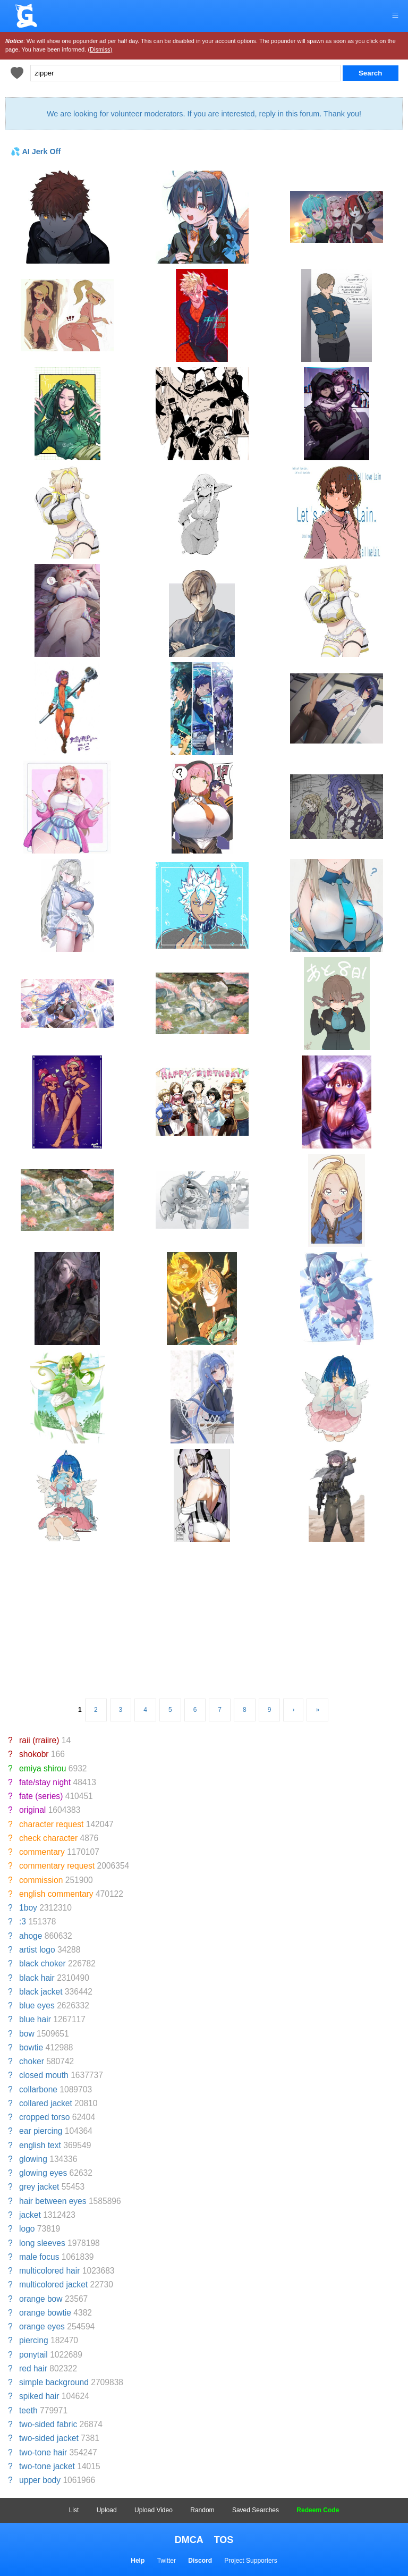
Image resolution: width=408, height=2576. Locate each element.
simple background (54, 2382)
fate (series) (41, 1796)
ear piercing (40, 2130)
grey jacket (39, 2186)
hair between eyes (53, 2201)
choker (31, 2061)
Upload (107, 2510)
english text (40, 2145)
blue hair (35, 2019)
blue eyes (37, 2005)
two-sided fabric (48, 2424)
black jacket (40, 1991)
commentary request (57, 1865)
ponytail (33, 2354)
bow (27, 2033)
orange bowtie (45, 2312)
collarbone (38, 2089)
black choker (42, 1963)
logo (27, 2228)
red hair (33, 2368)
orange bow (41, 2298)
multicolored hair (49, 2270)
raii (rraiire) (39, 1740)
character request (51, 1824)
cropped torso (44, 2117)
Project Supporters (250, 2560)
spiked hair (39, 2396)
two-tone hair (43, 2452)
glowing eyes (43, 2172)
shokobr (33, 1754)
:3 (22, 1921)
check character (48, 1838)
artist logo (37, 1949)
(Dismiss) (100, 49)
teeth (28, 2410)
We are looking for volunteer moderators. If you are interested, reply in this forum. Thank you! (204, 113)
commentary (42, 1851)
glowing (33, 2159)
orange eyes (42, 2326)
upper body (40, 2480)
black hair (37, 1977)
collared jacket (45, 2103)
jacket (30, 2214)
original (32, 1809)
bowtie (31, 2047)
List (74, 2510)
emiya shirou (42, 1768)
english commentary (56, 1893)
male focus (39, 2256)
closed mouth (44, 2075)
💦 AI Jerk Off (36, 151)
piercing (33, 2340)
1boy (28, 1907)
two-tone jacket (47, 2466)
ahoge (30, 1935)
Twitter (166, 2560)
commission (41, 1880)
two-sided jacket (49, 2438)
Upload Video (153, 2510)
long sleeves (42, 2243)
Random (202, 2510)
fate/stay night (45, 1782)
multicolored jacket (53, 2284)
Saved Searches (255, 2510)
